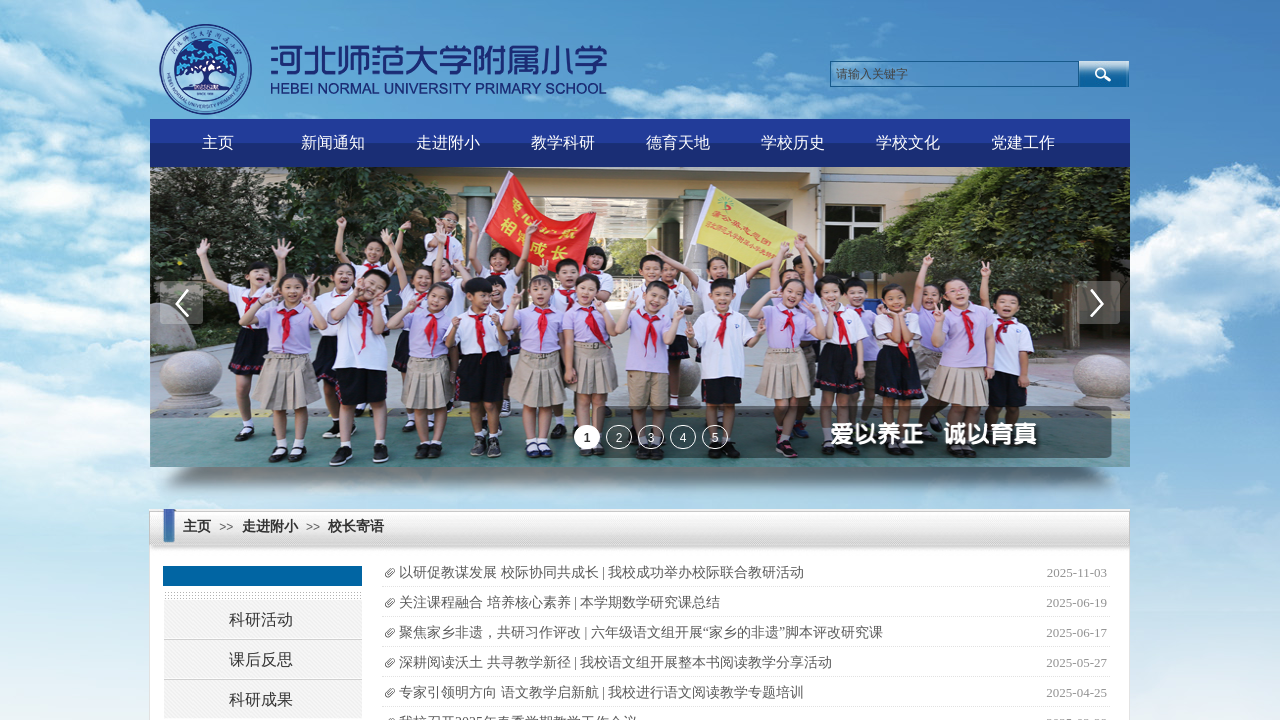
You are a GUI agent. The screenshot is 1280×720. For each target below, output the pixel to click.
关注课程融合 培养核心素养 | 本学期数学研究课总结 (559, 602)
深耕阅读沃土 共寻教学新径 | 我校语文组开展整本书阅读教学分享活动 (615, 662)
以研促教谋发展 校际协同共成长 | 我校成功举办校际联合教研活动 (601, 572)
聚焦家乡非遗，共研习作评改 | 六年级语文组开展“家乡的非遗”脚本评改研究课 (641, 632)
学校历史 (793, 142)
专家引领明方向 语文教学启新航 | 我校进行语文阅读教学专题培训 (601, 692)
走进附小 (448, 142)
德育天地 (678, 142)
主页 (218, 142)
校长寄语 (356, 526)
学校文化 (908, 142)
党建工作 (1023, 142)
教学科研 (563, 142)
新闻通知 (333, 142)
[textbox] (954, 74)
